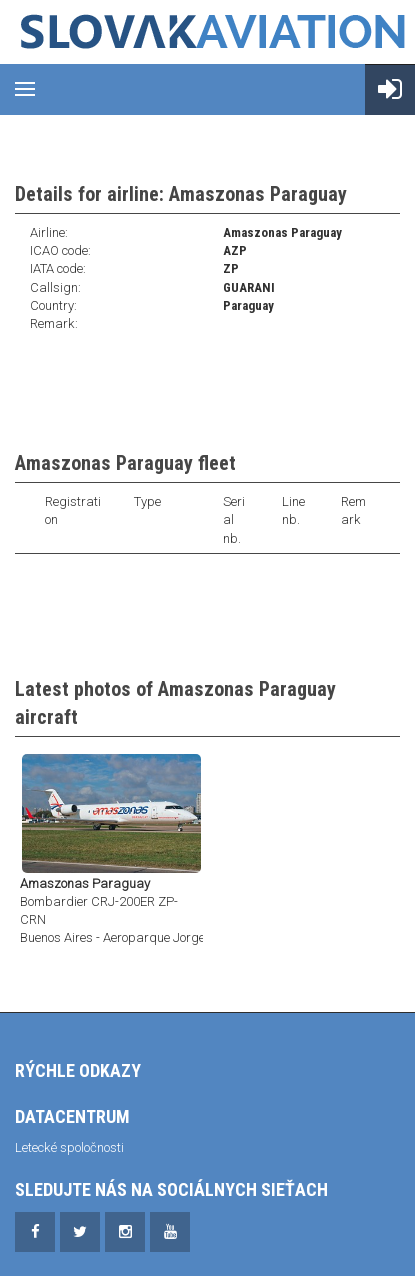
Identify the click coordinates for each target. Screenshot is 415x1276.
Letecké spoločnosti (69, 1147)
